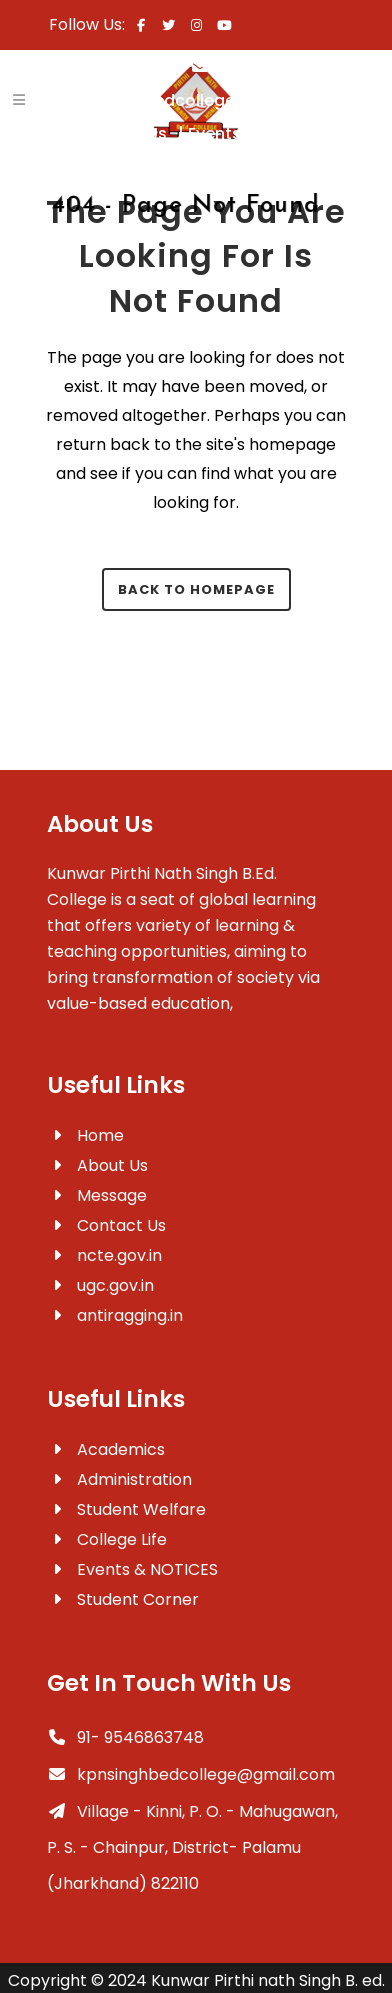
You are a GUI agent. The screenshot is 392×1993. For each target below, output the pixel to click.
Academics (106, 1449)
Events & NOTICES (132, 1569)
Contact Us (131, 133)
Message (97, 1195)
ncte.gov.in (104, 1255)
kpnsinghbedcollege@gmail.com (191, 1774)
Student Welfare (126, 1509)
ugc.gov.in (100, 1285)
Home (85, 1135)
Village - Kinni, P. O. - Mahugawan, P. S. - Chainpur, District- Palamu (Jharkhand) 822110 (192, 1847)
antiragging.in (115, 1315)
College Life (107, 1539)
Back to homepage (196, 589)
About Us (97, 1165)
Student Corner (123, 1599)
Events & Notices (264, 133)
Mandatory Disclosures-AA (208, 165)
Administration (119, 1479)
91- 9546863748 (125, 1737)
